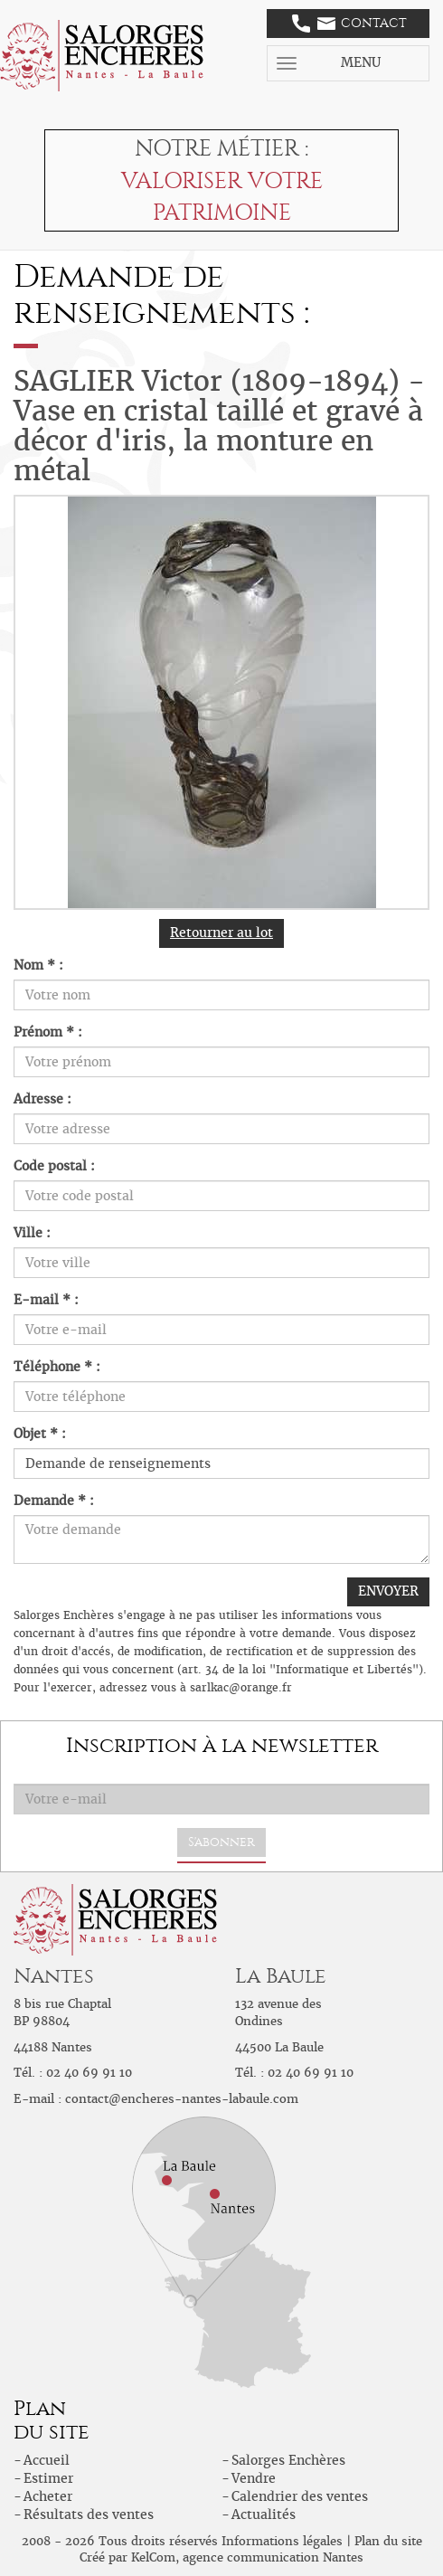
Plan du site (388, 2541)
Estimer (48, 2478)
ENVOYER (388, 1591)
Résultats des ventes (89, 2514)
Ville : (32, 1233)
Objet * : (40, 1433)
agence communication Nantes (273, 2557)
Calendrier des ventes (299, 2496)
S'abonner (221, 1842)
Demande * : (54, 1500)
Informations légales (282, 2541)
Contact (349, 23)
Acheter (48, 2496)
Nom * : (38, 965)
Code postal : (54, 1166)
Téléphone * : (57, 1367)
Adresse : (42, 1099)
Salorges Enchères (288, 2460)
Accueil (47, 2460)
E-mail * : (46, 1300)
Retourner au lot (221, 932)
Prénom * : (48, 1032)
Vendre (253, 2478)
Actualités (263, 2514)
